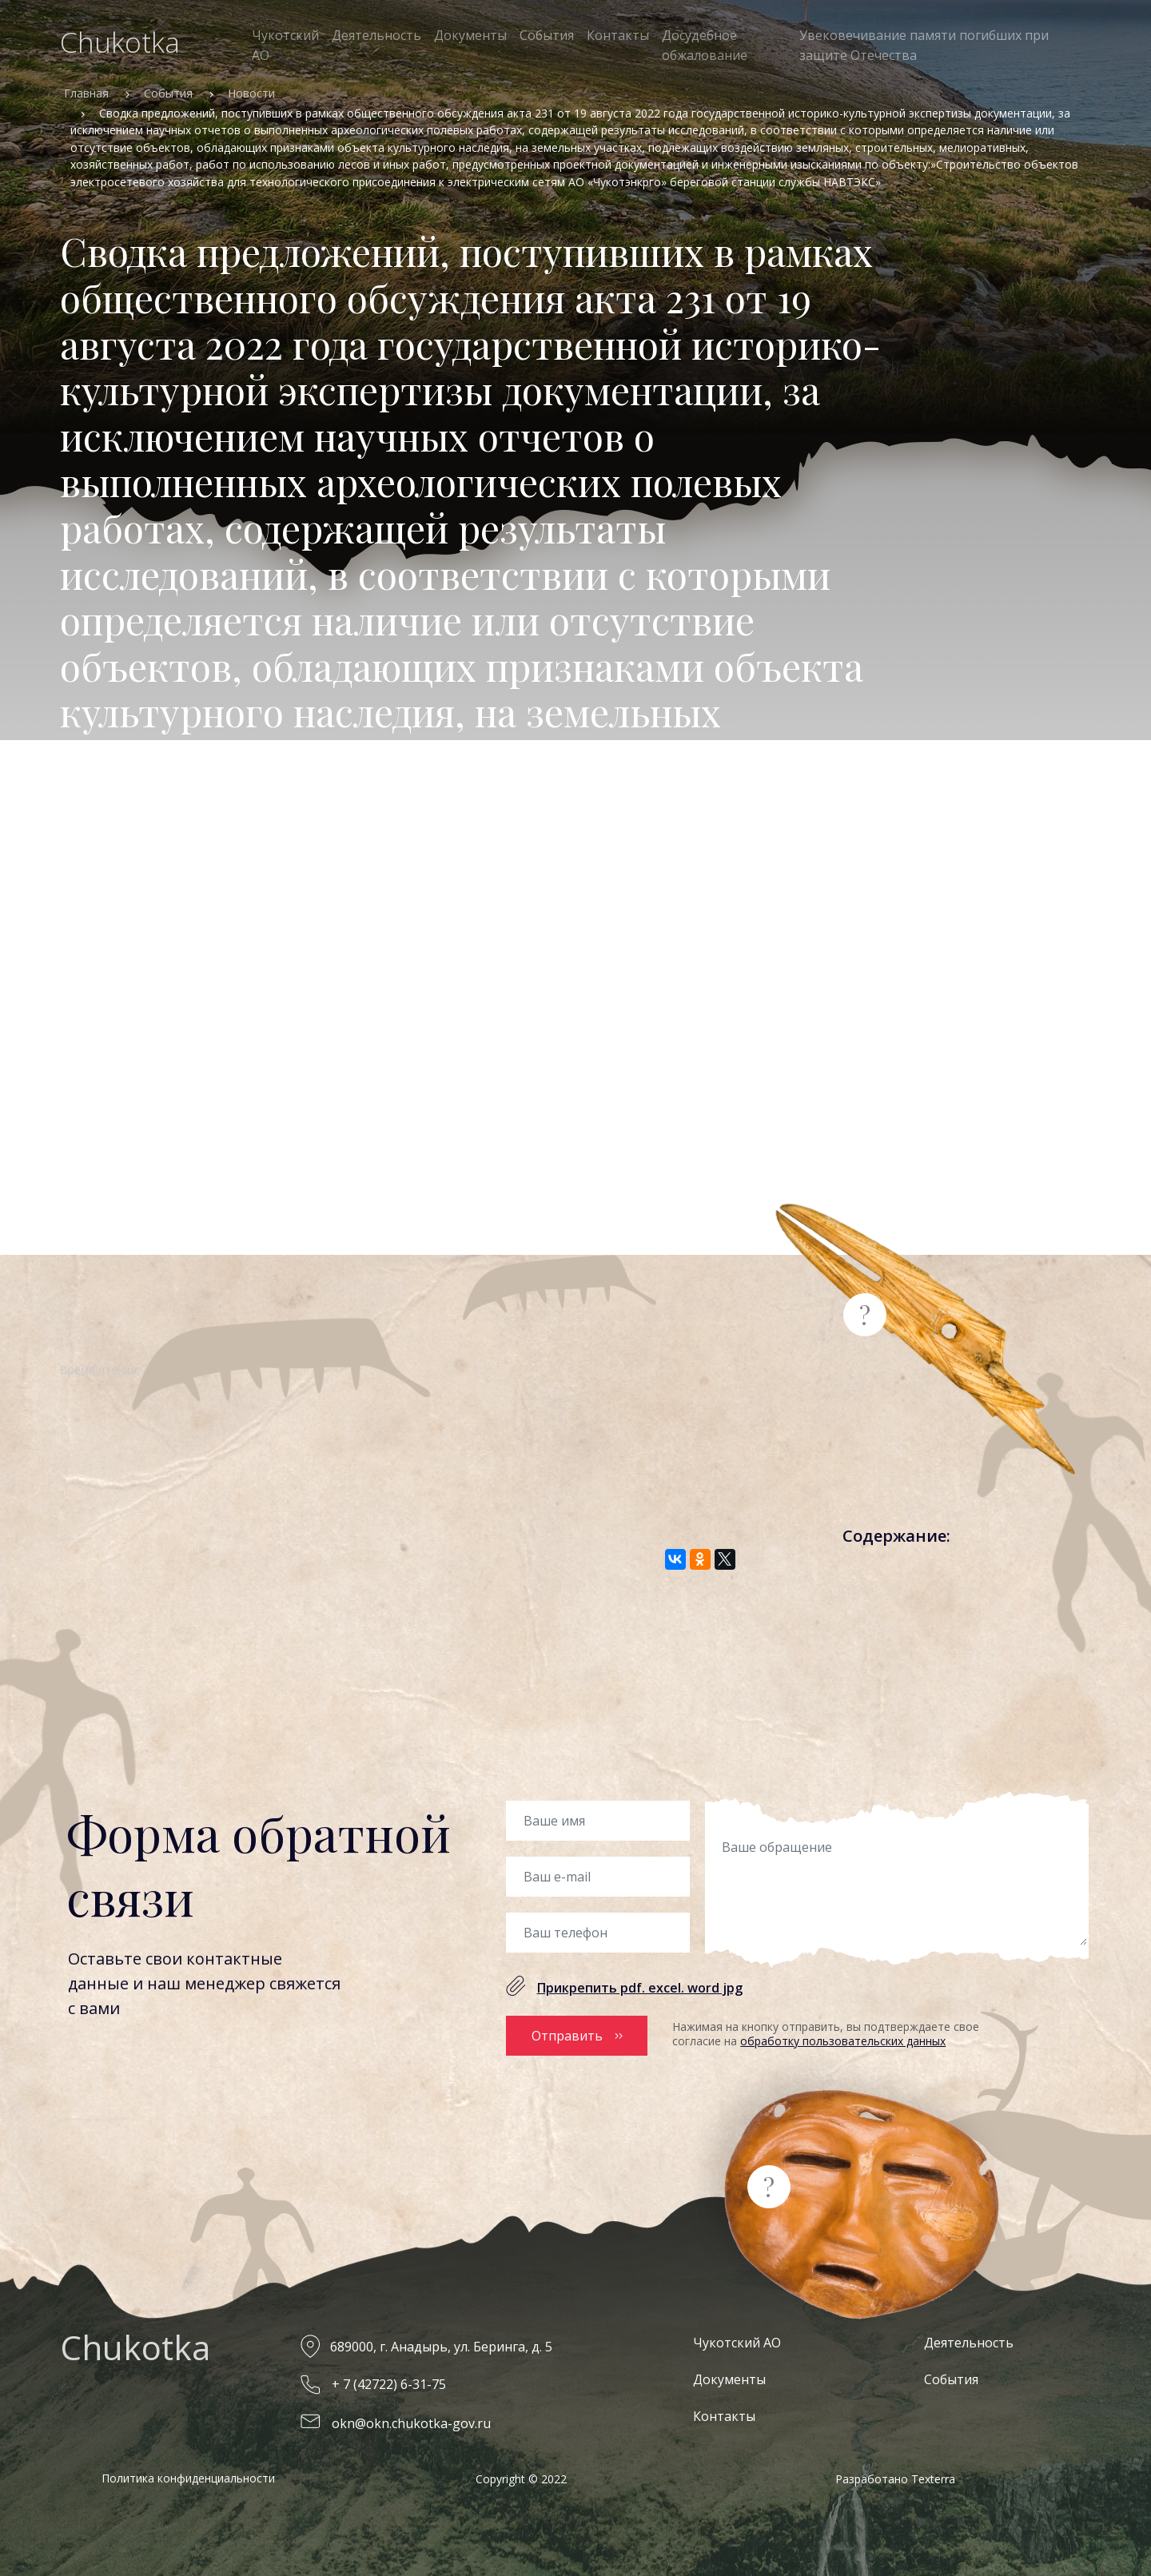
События (547, 35)
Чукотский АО (285, 45)
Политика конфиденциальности (188, 2474)
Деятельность (376, 35)
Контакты (618, 35)
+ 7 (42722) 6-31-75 (389, 2381)
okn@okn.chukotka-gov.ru (411, 2419)
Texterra (933, 2475)
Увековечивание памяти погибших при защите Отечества (924, 45)
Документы (470, 35)
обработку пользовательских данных (843, 2040)
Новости (251, 93)
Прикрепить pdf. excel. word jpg (640, 1988)
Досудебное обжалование (704, 45)
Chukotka (120, 42)
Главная (86, 93)
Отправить (567, 2034)
